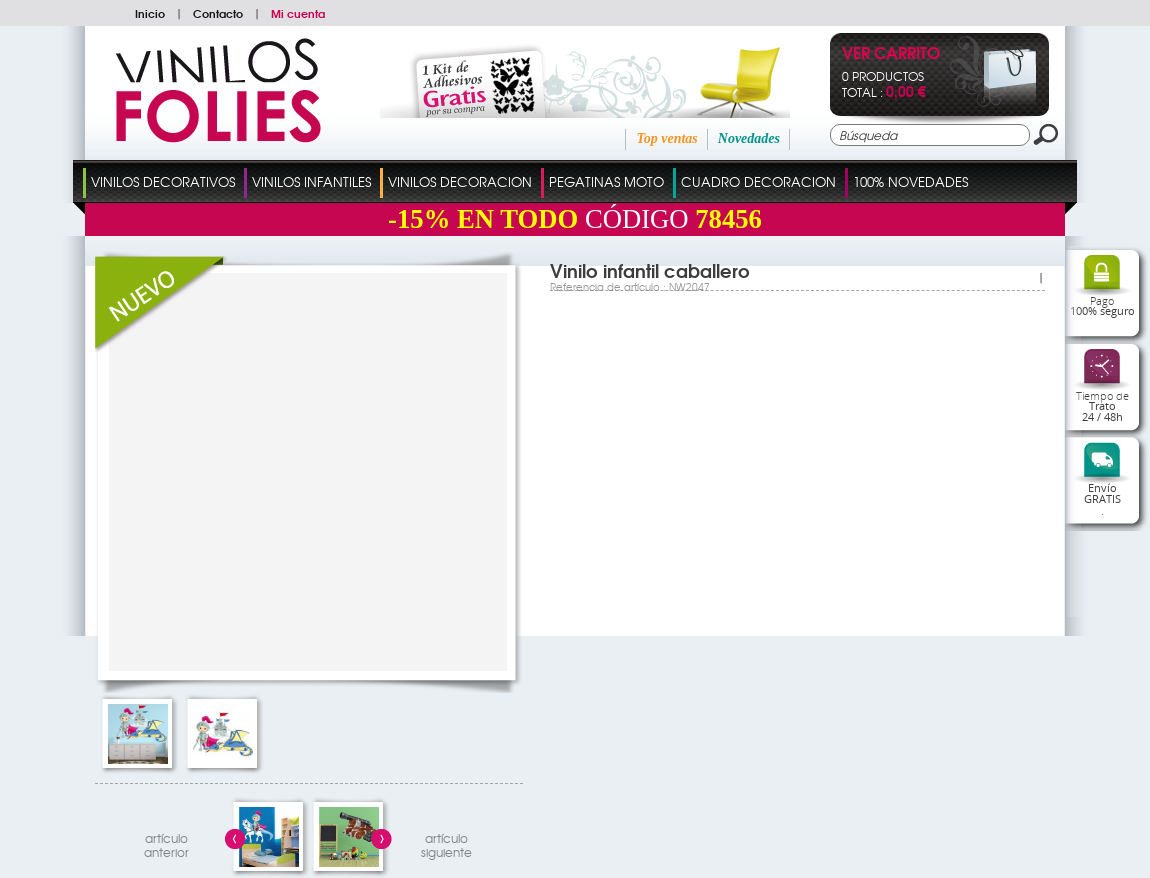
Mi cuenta (298, 13)
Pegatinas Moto (606, 181)
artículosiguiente (446, 842)
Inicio (150, 13)
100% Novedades (910, 181)
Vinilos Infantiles (311, 181)
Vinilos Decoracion (460, 181)
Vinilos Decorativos (163, 181)
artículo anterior (166, 842)
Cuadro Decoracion (758, 181)
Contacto (218, 13)
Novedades (749, 138)
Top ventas (666, 138)
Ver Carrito (891, 54)
